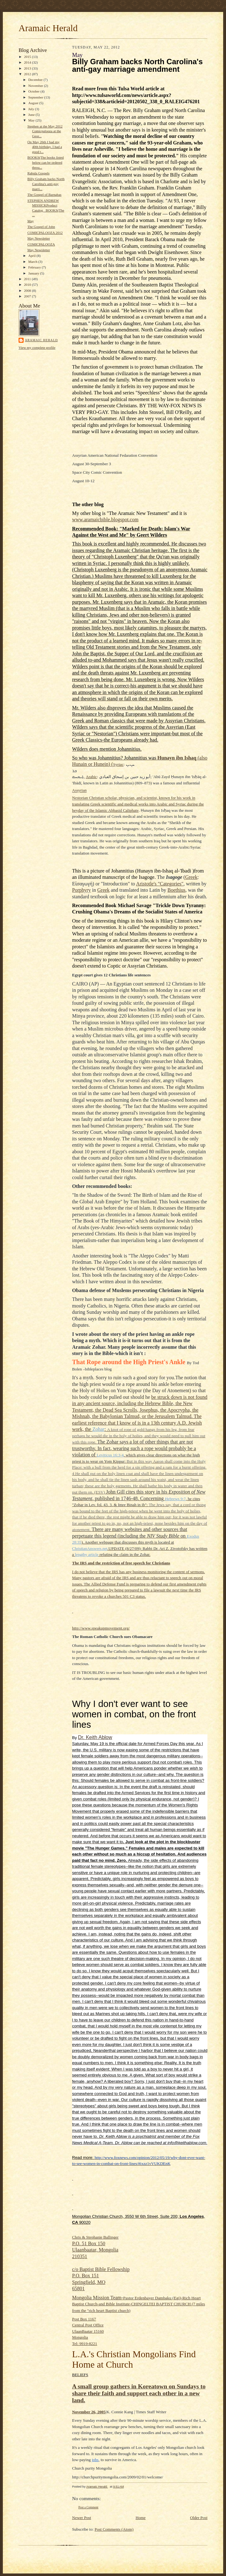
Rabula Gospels (38, 173)
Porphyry (81, 890)
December (36, 80)
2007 (28, 296)
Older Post (198, 2517)
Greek (191, 877)
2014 (28, 62)
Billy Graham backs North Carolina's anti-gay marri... (46, 183)
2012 (28, 74)
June (32, 114)
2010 (28, 284)
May (32, 120)
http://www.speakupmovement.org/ (101, 1628)
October (34, 91)
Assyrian (79, 790)
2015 (28, 57)
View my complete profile (37, 347)
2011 (28, 279)
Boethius (176, 890)
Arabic (91, 776)
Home (141, 2517)
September (36, 97)
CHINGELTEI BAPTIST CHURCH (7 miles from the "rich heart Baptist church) (138, 2304)
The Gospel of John (41, 227)
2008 (28, 290)
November (36, 86)
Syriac (118, 764)
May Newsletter (38, 238)
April (32, 255)
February (35, 267)
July (31, 109)
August (33, 103)
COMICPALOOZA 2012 (45, 232)
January (34, 273)
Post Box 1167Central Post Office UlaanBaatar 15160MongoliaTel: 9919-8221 (88, 2331)
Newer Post (81, 2517)
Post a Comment (88, 2507)
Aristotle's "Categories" (160, 883)
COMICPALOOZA (41, 244)
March (33, 261)
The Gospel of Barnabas (44, 194)
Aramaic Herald (48, 28)
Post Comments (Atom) (114, 2529)
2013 (28, 68)
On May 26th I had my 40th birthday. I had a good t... (44, 147)
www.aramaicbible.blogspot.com (105, 519)
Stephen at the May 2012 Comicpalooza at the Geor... (45, 131)
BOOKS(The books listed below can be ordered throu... (45, 162)
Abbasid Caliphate (123, 810)
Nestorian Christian (88, 798)
